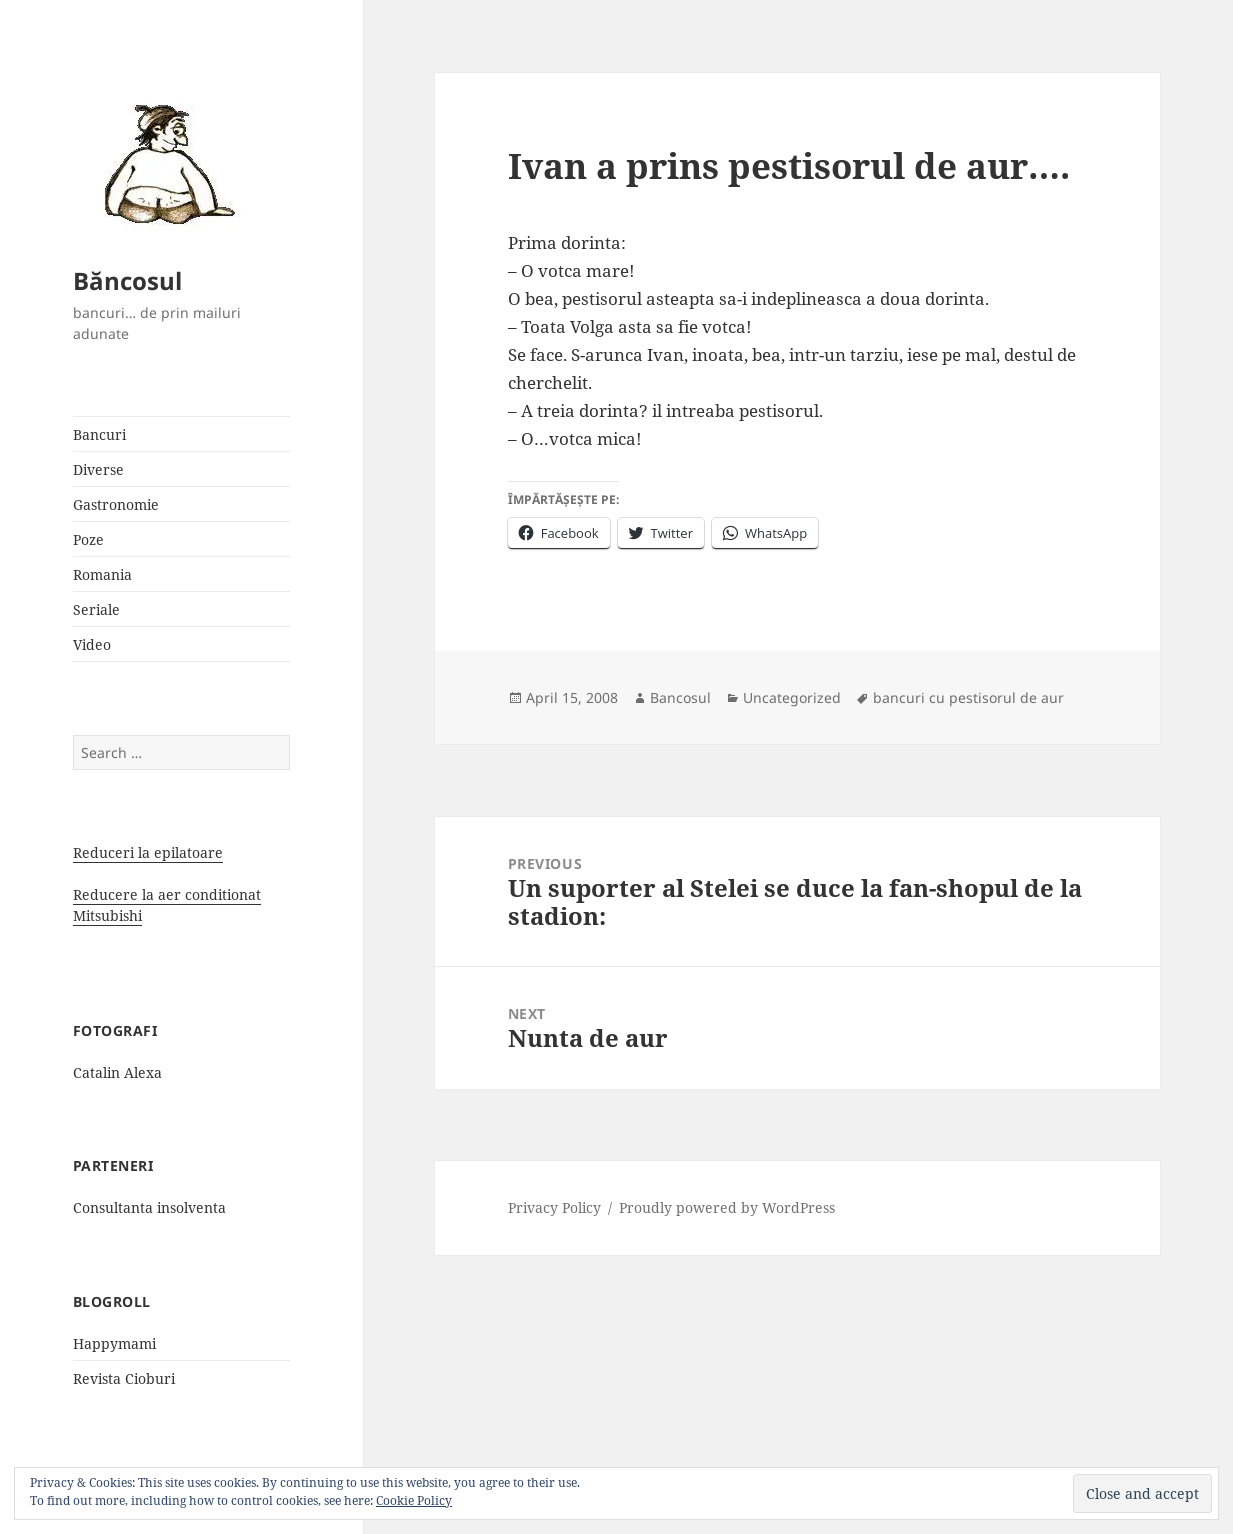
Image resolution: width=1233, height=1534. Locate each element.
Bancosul (680, 697)
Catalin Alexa (117, 1072)
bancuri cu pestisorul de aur (968, 697)
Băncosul (127, 280)
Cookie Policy (414, 1500)
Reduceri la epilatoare (148, 852)
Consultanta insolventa (149, 1207)
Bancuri (99, 434)
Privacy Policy (554, 1207)
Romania (102, 574)
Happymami (114, 1343)
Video (92, 644)
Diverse (98, 469)
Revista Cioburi (124, 1378)
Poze (88, 539)
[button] (163, 163)
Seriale (96, 609)
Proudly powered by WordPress (727, 1207)
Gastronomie (116, 504)
